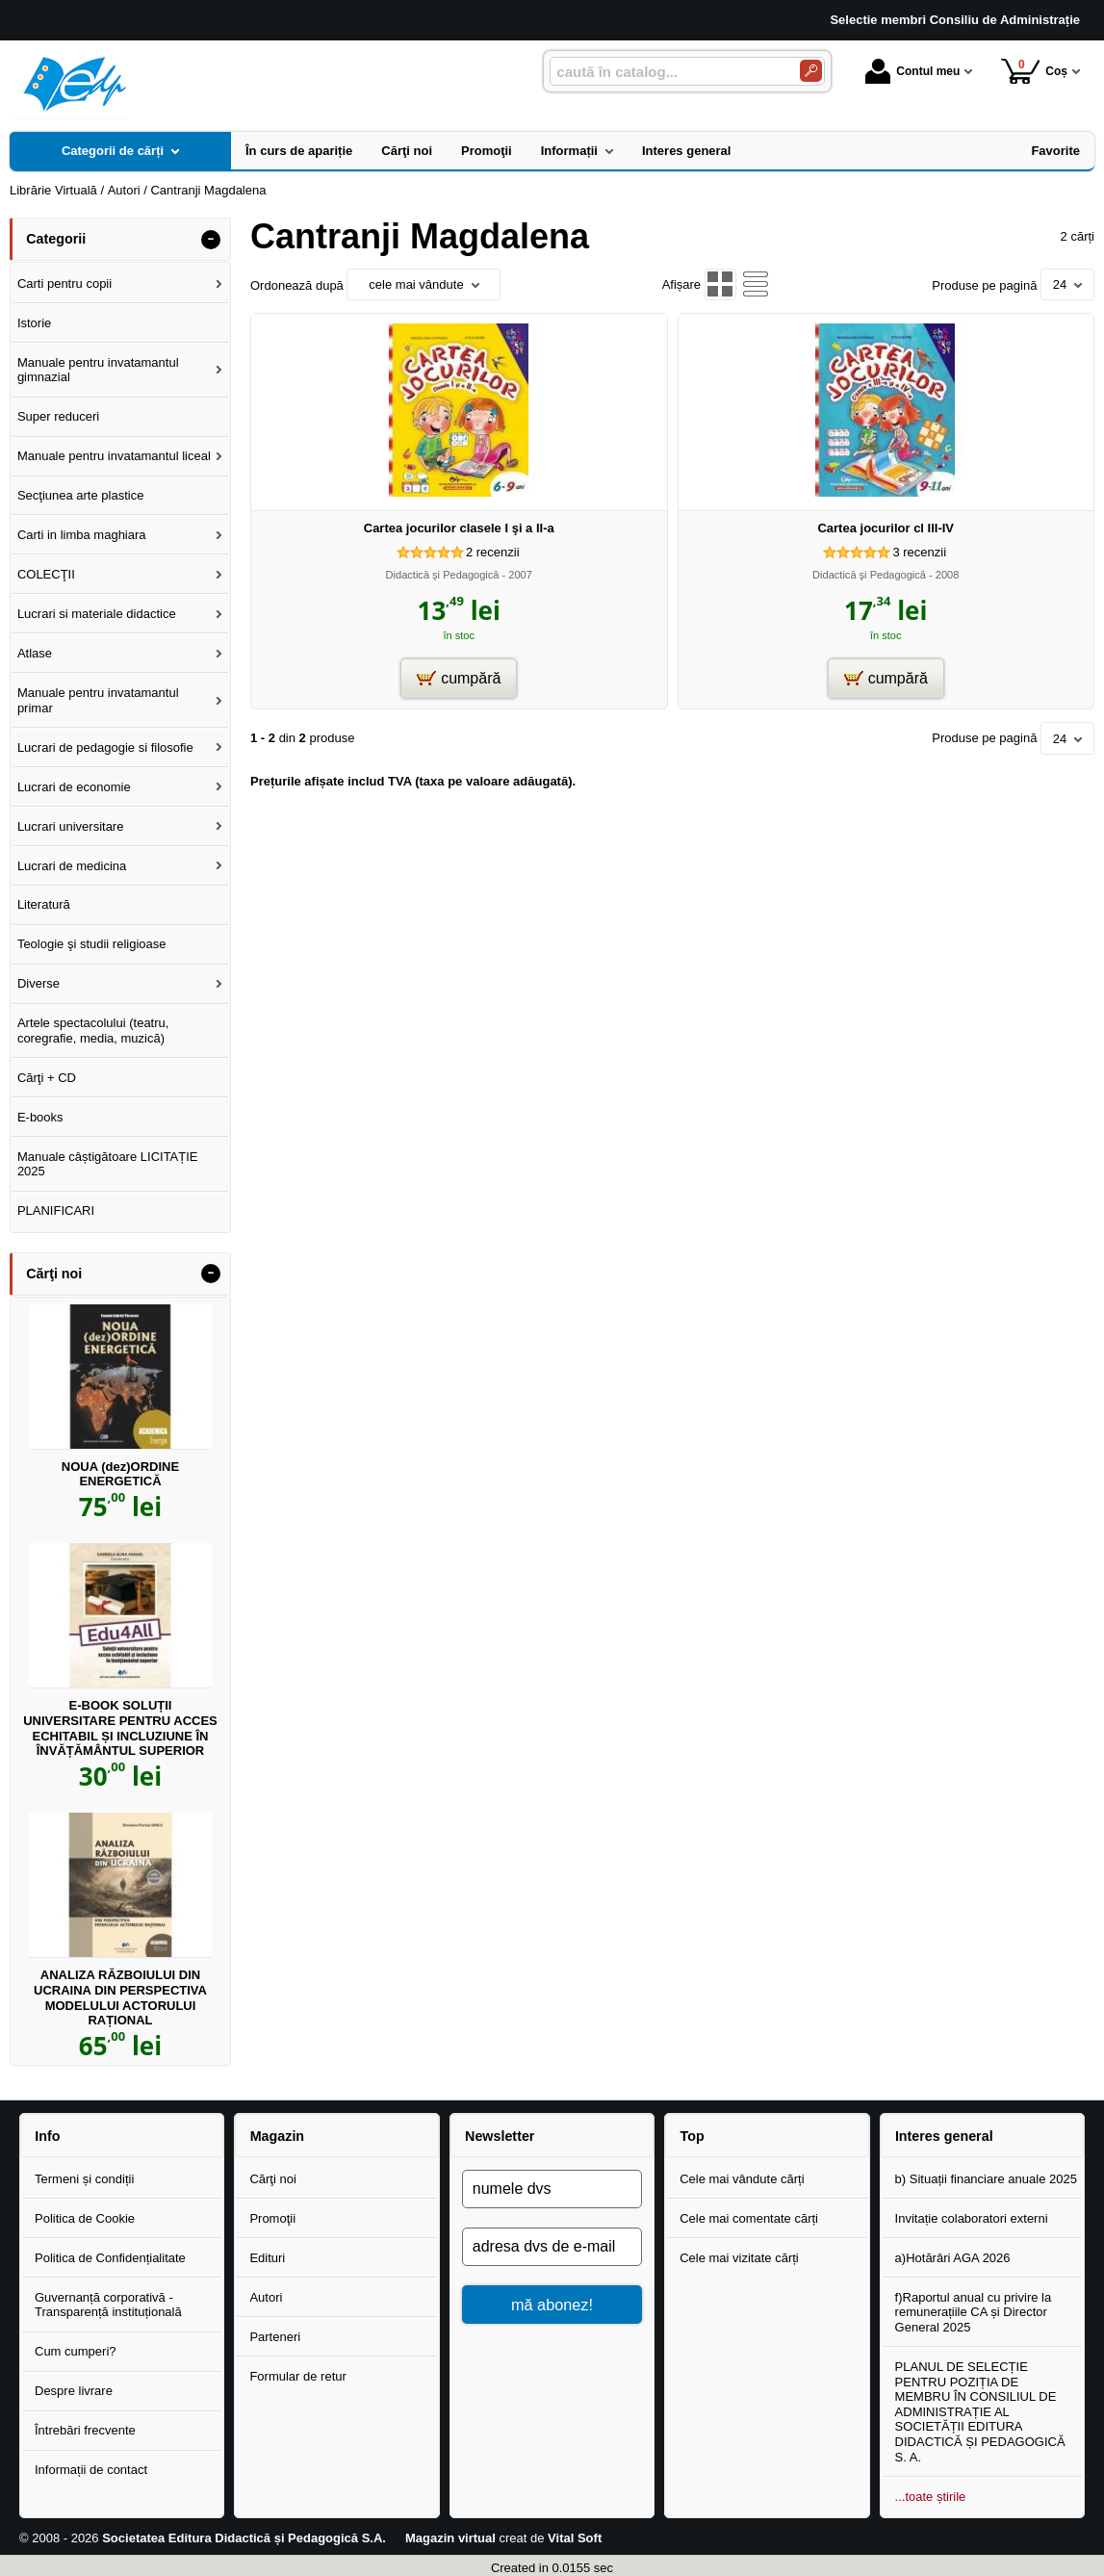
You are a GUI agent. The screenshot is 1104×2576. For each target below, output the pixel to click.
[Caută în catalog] (811, 71)
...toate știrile (930, 2496)
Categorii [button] (56, 238)
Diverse (38, 983)
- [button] (211, 239)
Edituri (267, 2258)
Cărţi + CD (46, 1077)
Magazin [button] (277, 2136)
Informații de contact (91, 2469)
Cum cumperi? (75, 2351)
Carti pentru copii (64, 283)
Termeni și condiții (84, 2179)
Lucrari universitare (70, 826)
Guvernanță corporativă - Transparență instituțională (108, 2305)
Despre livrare (74, 2390)
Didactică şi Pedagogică (443, 574)
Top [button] (692, 2136)
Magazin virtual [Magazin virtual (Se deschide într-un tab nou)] (450, 2538)
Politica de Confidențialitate (110, 2258)
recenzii (493, 552)
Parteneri (274, 2337)
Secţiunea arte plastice (80, 495)
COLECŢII (46, 574)
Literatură (43, 904)
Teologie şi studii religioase (92, 944)
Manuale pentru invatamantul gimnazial (98, 370)
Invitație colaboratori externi (971, 2218)
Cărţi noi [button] (54, 1273)
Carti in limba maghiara (81, 535)
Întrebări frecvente (85, 2430)
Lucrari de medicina (71, 866)
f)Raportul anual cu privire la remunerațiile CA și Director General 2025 (973, 2312)
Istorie (34, 323)
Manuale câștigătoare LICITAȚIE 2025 (107, 1164)
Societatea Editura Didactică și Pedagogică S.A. (244, 2538)
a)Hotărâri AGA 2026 (953, 2258)
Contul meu (912, 71)
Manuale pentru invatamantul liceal (114, 456)
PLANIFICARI (55, 1210)
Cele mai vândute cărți (742, 2179)
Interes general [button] (944, 2136)
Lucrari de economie (74, 787)
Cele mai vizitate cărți (739, 2258)
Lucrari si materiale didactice (96, 613)
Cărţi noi (272, 2179)
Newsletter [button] (499, 2136)
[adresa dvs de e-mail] (552, 2247)
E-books (40, 1117)
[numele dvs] (552, 2189)
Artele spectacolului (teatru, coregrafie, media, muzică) (93, 1030)
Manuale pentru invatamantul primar (98, 700)
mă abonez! (552, 2304)
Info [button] (47, 2136)
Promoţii (272, 2218)
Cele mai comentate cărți (749, 2218)
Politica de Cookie (85, 2218)
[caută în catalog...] (667, 72)
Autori (265, 2297)
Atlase (34, 653)
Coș (1034, 71)
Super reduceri (58, 416)
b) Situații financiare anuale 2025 (986, 2179)
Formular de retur (297, 2376)
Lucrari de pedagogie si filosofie (105, 747)
